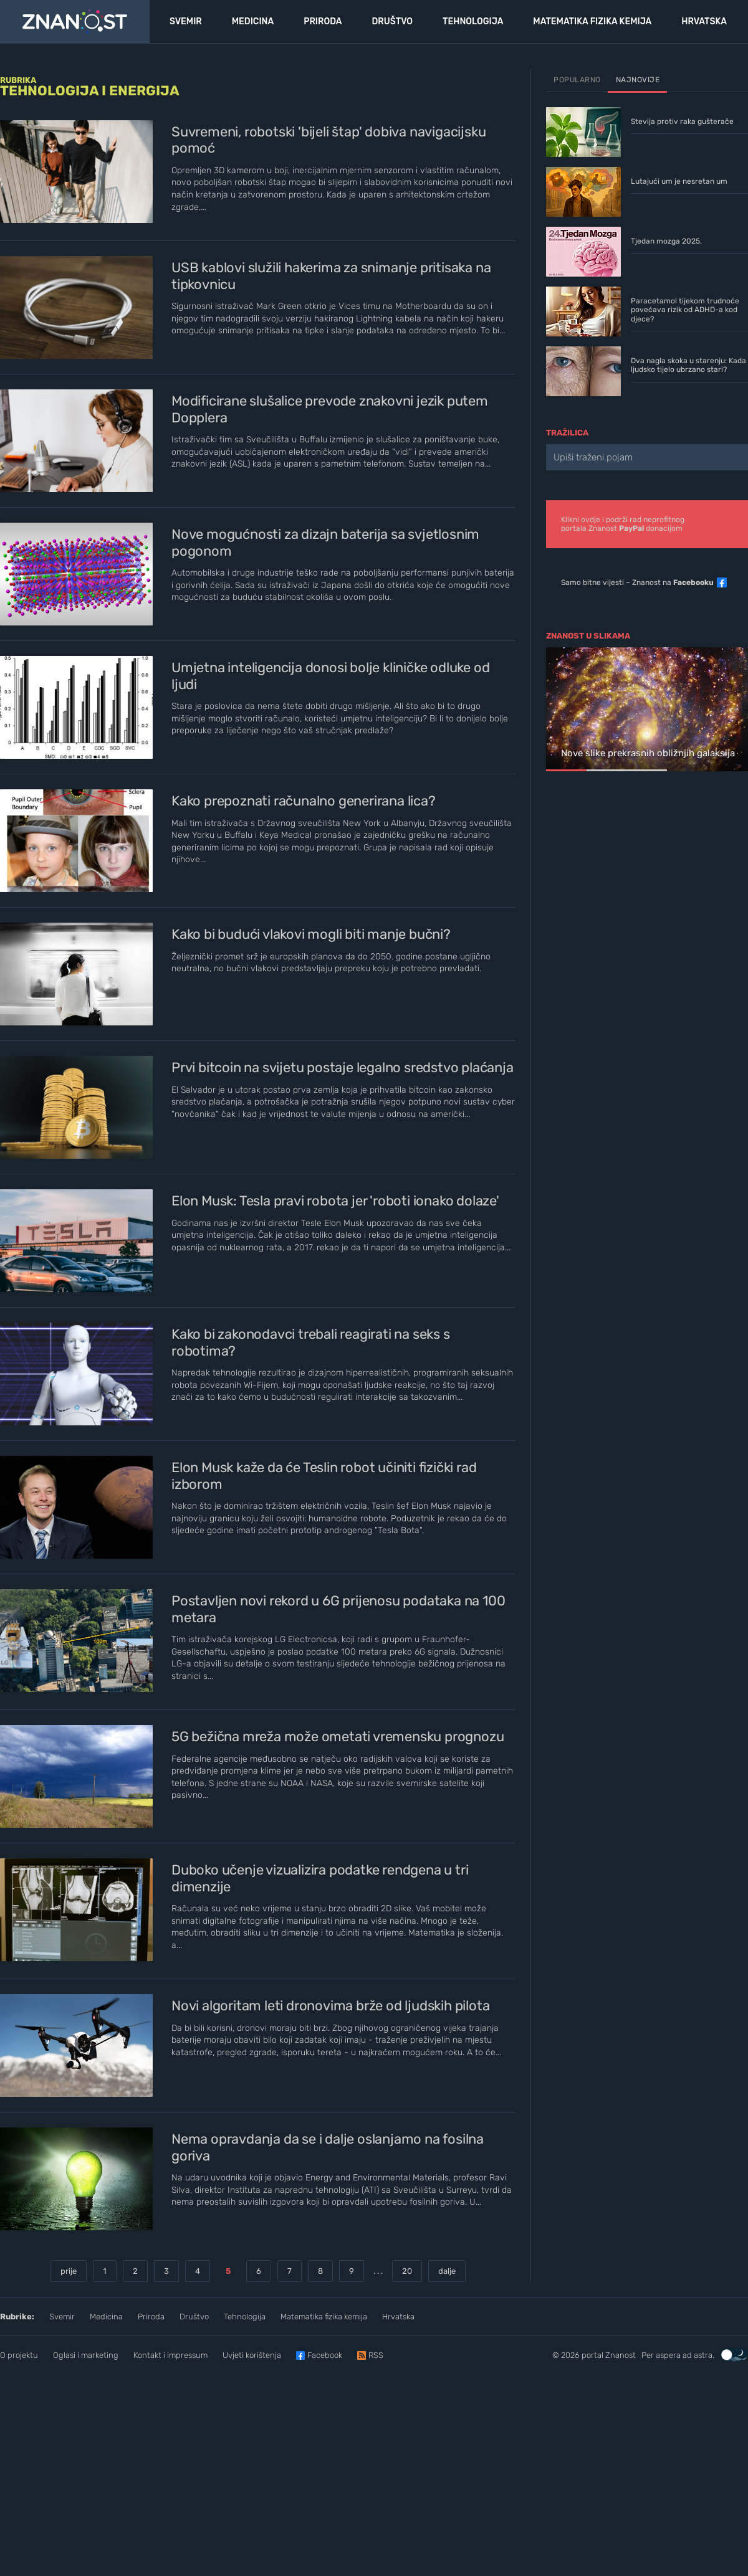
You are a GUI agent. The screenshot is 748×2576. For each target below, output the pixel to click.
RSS (375, 2355)
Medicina (106, 2316)
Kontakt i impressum (170, 2355)
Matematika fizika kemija (323, 2316)
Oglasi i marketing (85, 2355)
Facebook (324, 2355)
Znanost (620, 2355)
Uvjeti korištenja (252, 2355)
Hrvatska (398, 2316)
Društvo (194, 2316)
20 (407, 2271)
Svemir (62, 2316)
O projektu (19, 2355)
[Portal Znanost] (75, 22)
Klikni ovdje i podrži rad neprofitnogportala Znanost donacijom (622, 524)
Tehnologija (245, 2316)
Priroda (151, 2316)
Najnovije (638, 79)
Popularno (577, 79)
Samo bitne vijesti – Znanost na (637, 582)
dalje (447, 2271)
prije (68, 2271)
